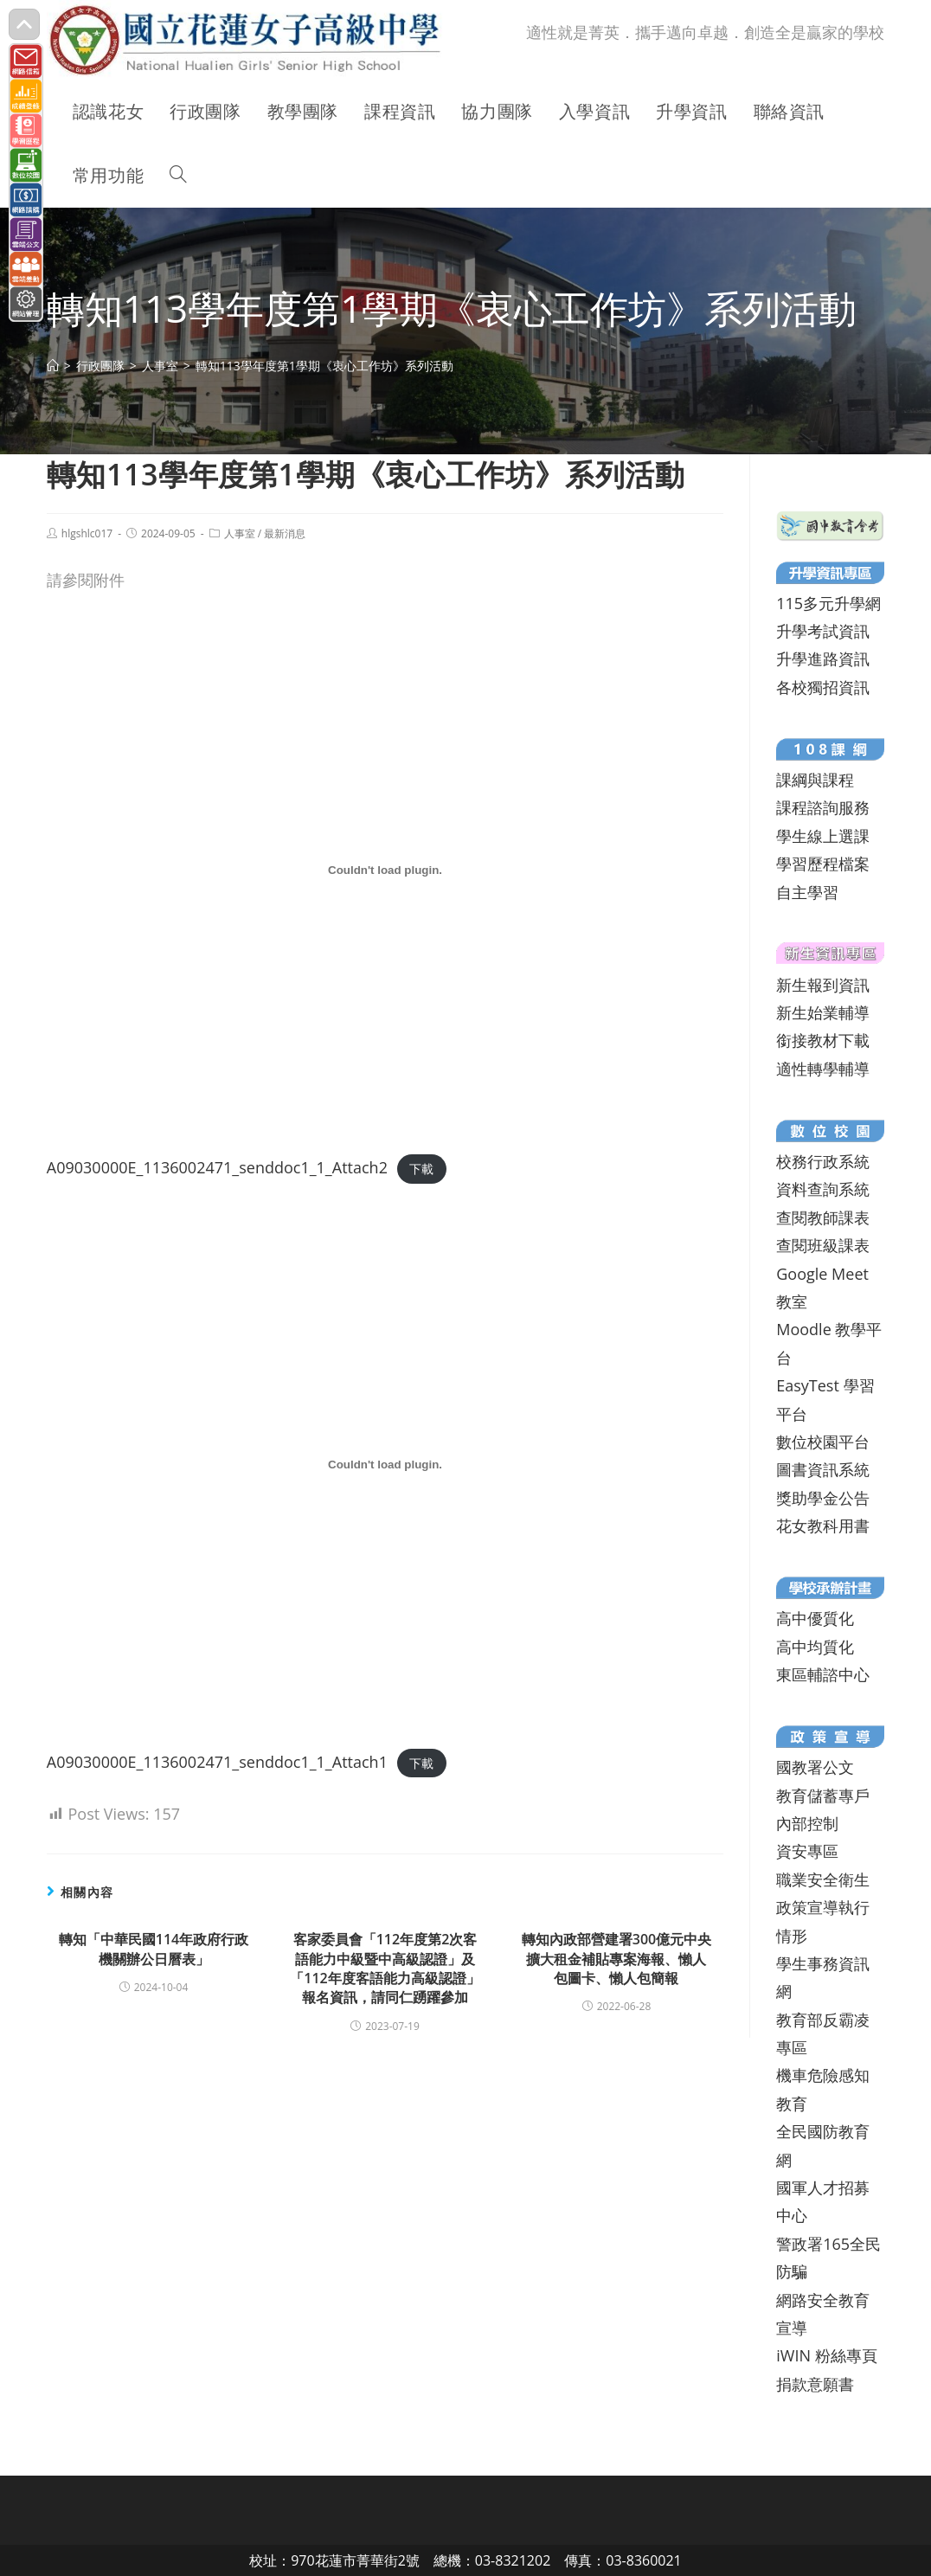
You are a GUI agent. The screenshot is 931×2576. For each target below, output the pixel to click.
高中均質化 (815, 1646)
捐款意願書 (815, 2384)
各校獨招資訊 (823, 687)
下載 (421, 1168)
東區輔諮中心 (823, 1674)
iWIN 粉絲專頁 (826, 2355)
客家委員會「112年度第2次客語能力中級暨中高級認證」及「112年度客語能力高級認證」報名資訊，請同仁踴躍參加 (384, 1968)
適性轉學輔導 (823, 1068)
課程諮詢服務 (823, 807)
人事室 (239, 533)
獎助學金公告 (823, 1497)
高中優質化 (815, 1618)
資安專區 (807, 1850)
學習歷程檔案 (823, 863)
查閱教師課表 (823, 1217)
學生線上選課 (823, 835)
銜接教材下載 (823, 1040)
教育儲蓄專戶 (823, 1795)
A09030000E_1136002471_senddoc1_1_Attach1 (217, 1761)
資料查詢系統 (823, 1189)
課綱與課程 (815, 779)
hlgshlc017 (86, 533)
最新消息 (284, 533)
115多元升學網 (828, 603)
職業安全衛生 (823, 1879)
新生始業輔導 (823, 1012)
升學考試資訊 (823, 630)
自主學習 (807, 892)
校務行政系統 (823, 1161)
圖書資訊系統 (823, 1469)
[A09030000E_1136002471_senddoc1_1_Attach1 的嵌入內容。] (385, 1465)
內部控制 (807, 1823)
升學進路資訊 (823, 658)
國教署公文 (815, 1767)
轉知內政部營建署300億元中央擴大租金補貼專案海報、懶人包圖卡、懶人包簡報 (616, 1959)
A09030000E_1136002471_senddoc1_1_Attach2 (217, 1167)
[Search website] (178, 176)
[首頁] (53, 365)
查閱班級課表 (823, 1245)
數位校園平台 (823, 1441)
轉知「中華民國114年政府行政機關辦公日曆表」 (153, 1949)
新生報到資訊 (823, 984)
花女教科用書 (823, 1525)
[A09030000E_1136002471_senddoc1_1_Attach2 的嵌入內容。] (385, 870)
